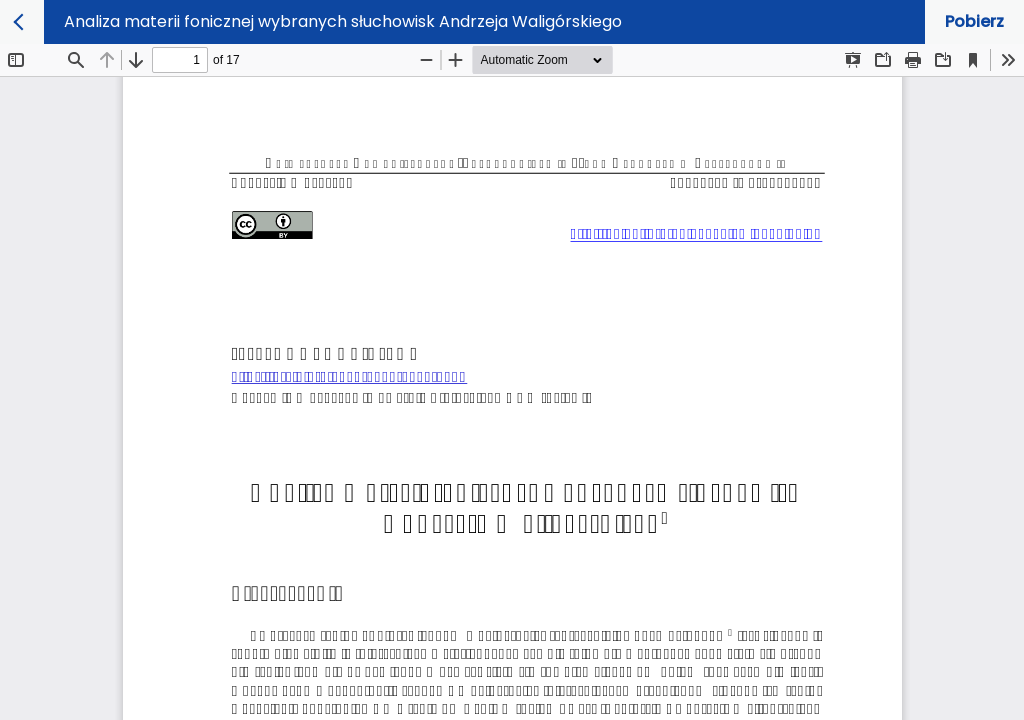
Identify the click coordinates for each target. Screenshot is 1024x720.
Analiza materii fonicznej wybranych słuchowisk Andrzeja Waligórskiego (343, 21)
